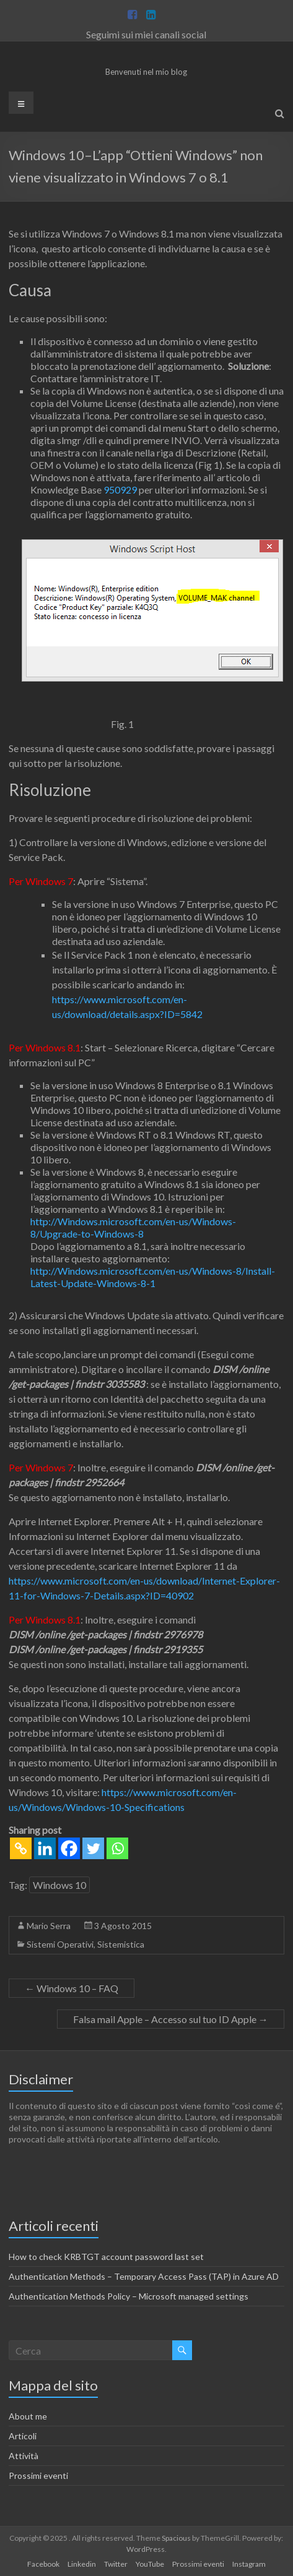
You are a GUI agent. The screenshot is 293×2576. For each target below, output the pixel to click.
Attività (23, 2455)
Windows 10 (59, 1885)
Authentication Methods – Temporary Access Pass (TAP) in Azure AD (144, 2276)
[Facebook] (69, 1848)
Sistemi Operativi (60, 1944)
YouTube (150, 2564)
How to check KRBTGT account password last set (106, 2256)
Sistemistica (120, 1944)
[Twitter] (93, 1848)
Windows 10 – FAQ (71, 1988)
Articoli (23, 2436)
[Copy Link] (21, 1848)
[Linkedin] (45, 1848)
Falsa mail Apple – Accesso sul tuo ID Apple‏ (170, 2019)
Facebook (43, 2564)
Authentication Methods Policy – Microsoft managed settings (128, 2296)
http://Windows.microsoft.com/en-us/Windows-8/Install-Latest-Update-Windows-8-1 (152, 1277)
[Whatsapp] (117, 1848)
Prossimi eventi (38, 2475)
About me (28, 2416)
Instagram (249, 2564)
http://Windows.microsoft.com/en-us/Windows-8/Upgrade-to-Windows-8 (133, 1227)
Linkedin (82, 2564)
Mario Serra (49, 1925)
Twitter (116, 2564)
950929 (120, 489)
